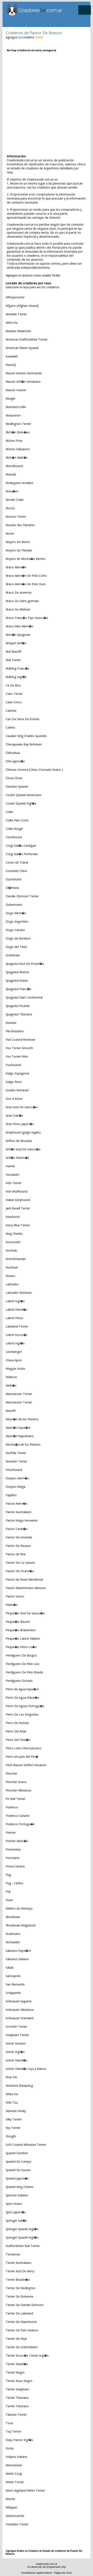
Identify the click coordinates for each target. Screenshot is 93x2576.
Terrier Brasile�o (18, 2280)
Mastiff (11, 1411)
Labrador (12, 1284)
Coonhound (14, 837)
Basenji (11, 365)
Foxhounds (13, 1065)
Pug (8, 1875)
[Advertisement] (46, 103)
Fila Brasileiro (15, 1031)
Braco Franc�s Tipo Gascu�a (27, 618)
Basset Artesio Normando (24, 373)
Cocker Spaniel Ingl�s (21, 803)
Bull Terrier (13, 660)
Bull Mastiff (13, 652)
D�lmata (12, 888)
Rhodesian (13, 1917)
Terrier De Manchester (21, 2322)
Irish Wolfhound (16, 1191)
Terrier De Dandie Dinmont (25, 2305)
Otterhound (14, 1470)
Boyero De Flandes (19, 550)
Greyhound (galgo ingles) (23, 1132)
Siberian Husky (16, 2111)
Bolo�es (12, 491)
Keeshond (13, 1217)
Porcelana (12, 1858)
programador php (56, 2566)
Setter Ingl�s (15, 2052)
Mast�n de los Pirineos (22, 1419)
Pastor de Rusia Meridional (24, 1579)
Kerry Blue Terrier (18, 1225)
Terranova (13, 2254)
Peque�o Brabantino (21, 1630)
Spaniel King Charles (19, 2187)
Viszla (9, 2448)
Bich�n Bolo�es (18, 432)
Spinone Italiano (17, 2195)
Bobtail (11, 474)
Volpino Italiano (16, 2457)
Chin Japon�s (15, 761)
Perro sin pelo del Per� (22, 1757)
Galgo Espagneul (17, 1073)
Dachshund (13, 879)
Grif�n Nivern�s (17, 1158)
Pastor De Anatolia (19, 1537)
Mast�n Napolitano (20, 1436)
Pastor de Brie (16, 1554)
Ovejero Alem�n (17, 1478)
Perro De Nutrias (17, 1723)
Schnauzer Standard (19, 2018)
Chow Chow (14, 778)
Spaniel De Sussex (18, 2170)
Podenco (12, 1807)
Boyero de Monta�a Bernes (25, 559)
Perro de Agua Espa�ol (22, 1689)
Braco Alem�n (16, 567)
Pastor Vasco (15, 1596)
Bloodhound (14, 466)
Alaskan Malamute (18, 331)
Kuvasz (10, 1276)
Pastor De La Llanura (20, 1563)
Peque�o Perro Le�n (21, 1647)
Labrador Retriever (19, 1293)
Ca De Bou (13, 685)
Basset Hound (16, 390)
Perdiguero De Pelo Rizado (24, 1672)
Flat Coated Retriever (20, 1040)
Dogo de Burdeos (18, 938)
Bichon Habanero (18, 449)
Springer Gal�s (16, 2221)
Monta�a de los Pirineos (23, 1444)
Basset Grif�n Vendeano (23, 382)
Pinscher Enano (16, 1782)
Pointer (11, 1833)
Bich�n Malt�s (17, 458)
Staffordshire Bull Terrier (23, 2246)
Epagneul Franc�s (18, 989)
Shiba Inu (12, 2094)
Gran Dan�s (14, 1115)
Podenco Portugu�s (20, 1824)
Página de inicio (63, 2572)
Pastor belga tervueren (22, 1520)
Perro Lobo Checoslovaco (23, 1748)
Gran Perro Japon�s (20, 1124)
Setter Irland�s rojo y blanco (26, 2069)
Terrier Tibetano (17, 2398)
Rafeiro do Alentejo (19, 1908)
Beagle (10, 398)
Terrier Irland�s (17, 2364)
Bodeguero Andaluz (19, 483)
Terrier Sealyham (17, 2389)
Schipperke (13, 1993)
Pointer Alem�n (17, 1841)
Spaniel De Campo (18, 2161)
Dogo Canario (15, 930)
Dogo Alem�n (16, 913)
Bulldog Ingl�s (16, 677)
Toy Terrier (13, 2431)
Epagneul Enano (17, 981)
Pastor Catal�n (17, 1529)
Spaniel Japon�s (17, 2178)
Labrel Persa (14, 1318)
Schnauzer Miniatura (20, 2010)
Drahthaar (13, 955)
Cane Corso (14, 702)
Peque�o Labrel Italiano (23, 1638)
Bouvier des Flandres (20, 525)
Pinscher (11, 1773)
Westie (10, 2499)
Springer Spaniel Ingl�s (22, 2229)
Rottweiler (13, 1942)
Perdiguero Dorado (19, 1681)
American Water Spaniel (22, 348)
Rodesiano (13, 1934)
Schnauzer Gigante (19, 2001)
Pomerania (13, 1849)
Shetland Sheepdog (19, 2086)
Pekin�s (11, 1605)
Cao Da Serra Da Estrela (22, 719)
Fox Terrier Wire (17, 1056)
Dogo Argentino (17, 921)
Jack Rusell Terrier (18, 1208)
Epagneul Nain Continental (24, 997)
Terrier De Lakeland (19, 2313)
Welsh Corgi (14, 2474)
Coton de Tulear (17, 862)
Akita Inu (12, 323)
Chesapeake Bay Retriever (24, 744)
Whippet (11, 2507)
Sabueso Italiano (17, 1959)
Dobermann (14, 905)
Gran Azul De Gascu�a (21, 1107)
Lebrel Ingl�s (15, 1343)
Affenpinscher (15, 297)
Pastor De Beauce (18, 1546)
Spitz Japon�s (16, 2212)
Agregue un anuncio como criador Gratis (33, 275)
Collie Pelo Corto (17, 820)
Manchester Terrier (19, 1394)
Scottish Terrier (16, 2027)
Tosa (9, 2423)
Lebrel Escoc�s (17, 1335)
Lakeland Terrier (17, 1326)
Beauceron (13, 415)
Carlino (10, 727)
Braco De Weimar (18, 609)
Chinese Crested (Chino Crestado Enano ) (34, 770)
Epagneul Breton (17, 972)
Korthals (11, 1250)
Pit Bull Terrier (15, 1799)
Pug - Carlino (14, 1883)
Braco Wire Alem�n (19, 626)
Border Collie (15, 500)
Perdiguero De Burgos (21, 1655)
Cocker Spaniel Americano (23, 795)
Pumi (9, 1900)
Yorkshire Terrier (17, 2524)
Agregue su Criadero (24, 37)
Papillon (11, 1495)
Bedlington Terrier (18, 424)
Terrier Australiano (18, 2263)
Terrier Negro (15, 2372)
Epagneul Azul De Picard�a (25, 964)
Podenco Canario (17, 1816)
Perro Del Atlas (16, 1731)
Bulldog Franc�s (17, 668)
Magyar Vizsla (15, 1369)
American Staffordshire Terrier (27, 339)
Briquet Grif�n (16, 643)
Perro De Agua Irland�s (22, 1698)
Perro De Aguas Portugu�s (25, 1706)
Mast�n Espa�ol (18, 1428)
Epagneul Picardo (18, 1006)
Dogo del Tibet (16, 947)
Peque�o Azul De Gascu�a (25, 1613)
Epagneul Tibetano (19, 1014)
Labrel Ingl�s (15, 1301)
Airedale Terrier (16, 314)
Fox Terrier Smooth (19, 1048)
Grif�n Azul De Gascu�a (23, 1149)
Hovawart (12, 1175)
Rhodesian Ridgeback (21, 1925)
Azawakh (12, 356)
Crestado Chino (16, 871)
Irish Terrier (13, 1183)
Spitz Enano (14, 2204)
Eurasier (11, 1023)
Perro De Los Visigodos (22, 1714)
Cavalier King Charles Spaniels (26, 736)
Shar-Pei (11, 2077)
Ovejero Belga (15, 1487)
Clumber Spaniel (17, 787)
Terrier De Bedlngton (20, 2288)
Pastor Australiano (18, 1512)
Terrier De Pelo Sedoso (22, 2330)
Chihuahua (13, 753)
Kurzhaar (12, 1267)
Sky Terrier (13, 2128)
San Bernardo (15, 1984)
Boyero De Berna (18, 542)
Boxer (10, 533)
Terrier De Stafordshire (22, 2347)
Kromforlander (16, 1259)
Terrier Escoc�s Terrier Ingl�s (27, 2356)
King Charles (14, 1234)
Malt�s (11, 1385)
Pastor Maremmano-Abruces (26, 1588)
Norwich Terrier (16, 1461)
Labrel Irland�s (16, 1310)
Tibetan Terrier (16, 2415)
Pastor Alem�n (16, 1504)
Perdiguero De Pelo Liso (22, 1664)
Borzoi (10, 508)
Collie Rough (14, 829)
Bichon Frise (14, 441)
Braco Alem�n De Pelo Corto (26, 576)
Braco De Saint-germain (22, 601)
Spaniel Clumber (17, 2153)
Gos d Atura (14, 1099)
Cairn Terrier (14, 694)
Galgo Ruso (14, 1082)
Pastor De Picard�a (20, 1571)
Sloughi (11, 2136)
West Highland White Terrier (25, 2490)
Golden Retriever (17, 1090)
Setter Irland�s (16, 2060)
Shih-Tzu (12, 2102)
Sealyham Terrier (17, 2035)
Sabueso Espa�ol (18, 1951)
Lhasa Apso (14, 1360)
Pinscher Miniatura (18, 1790)
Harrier (10, 1166)
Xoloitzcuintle (15, 2516)
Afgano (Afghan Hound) (22, 306)
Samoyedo (13, 1976)
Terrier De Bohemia (19, 2296)
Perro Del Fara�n (18, 1740)
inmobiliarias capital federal (36, 2572)
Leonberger (14, 1352)
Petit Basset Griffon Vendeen (26, 1765)
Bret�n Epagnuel (18, 635)
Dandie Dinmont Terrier (22, 896)
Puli (8, 1892)
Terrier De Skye (16, 2339)
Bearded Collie (16, 407)
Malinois (11, 1377)
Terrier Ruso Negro (19, 2381)
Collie (9, 812)
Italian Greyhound (18, 1200)
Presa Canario (15, 1866)
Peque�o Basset (18, 1622)
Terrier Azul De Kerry (20, 2271)
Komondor (13, 1242)
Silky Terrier (14, 2119)
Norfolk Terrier (16, 1453)
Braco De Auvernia (18, 592)
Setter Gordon (16, 2043)
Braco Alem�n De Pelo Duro (26, 584)
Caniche (11, 711)
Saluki (9, 1967)
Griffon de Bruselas (19, 1141)
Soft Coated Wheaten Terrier (26, 2145)
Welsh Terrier (15, 2482)
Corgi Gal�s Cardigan (21, 846)
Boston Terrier (16, 517)
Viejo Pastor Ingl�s (19, 2440)
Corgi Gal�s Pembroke (22, 854)
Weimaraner (14, 2465)
